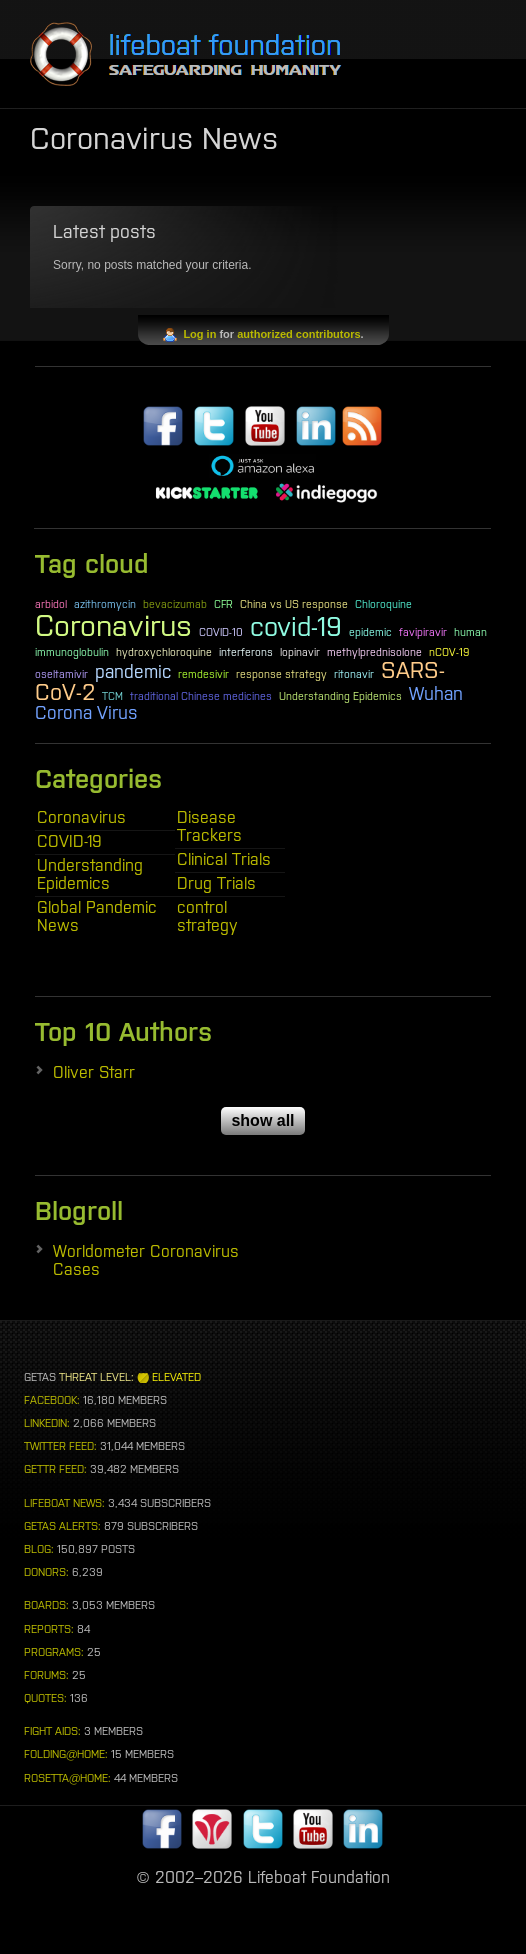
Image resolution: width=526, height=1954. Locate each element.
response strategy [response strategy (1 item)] (281, 674)
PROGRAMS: (54, 1652)
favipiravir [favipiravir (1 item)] (423, 632)
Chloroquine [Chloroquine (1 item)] (383, 604)
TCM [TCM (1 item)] (112, 696)
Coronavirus (81, 817)
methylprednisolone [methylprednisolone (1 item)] (374, 652)
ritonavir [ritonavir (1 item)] (354, 674)
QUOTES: (45, 1698)
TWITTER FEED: (60, 1446)
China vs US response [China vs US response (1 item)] (294, 604)
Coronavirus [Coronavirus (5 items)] (113, 625)
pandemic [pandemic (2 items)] (133, 672)
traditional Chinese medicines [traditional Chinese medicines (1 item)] (201, 696)
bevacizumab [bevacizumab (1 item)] (175, 604)
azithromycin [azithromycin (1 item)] (105, 604)
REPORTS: (49, 1629)
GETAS (40, 1377)
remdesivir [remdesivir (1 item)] (203, 674)
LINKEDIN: (47, 1423)
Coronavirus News (154, 138)
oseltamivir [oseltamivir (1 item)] (61, 674)
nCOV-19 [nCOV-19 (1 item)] (449, 652)
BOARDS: (46, 1605)
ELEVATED (176, 1377)
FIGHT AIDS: (52, 1731)
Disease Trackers (209, 826)
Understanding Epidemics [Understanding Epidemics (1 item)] (340, 696)
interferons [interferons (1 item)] (246, 652)
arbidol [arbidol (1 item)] (51, 604)
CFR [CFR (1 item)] (223, 604)
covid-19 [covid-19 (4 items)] (296, 627)
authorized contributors (298, 334)
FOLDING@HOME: (66, 1754)
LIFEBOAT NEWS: (64, 1503)
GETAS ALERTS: (62, 1526)
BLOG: (39, 1549)
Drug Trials (216, 883)
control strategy (207, 916)
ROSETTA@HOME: (67, 1778)
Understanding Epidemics (90, 874)
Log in (199, 334)
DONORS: (46, 1572)
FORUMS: (46, 1675)
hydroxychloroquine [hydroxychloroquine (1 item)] (164, 652)
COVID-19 (69, 841)
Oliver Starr (94, 1072)
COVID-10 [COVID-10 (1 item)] (221, 632)
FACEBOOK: (52, 1400)
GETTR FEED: (55, 1469)
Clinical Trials (224, 859)
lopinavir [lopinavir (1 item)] (300, 652)
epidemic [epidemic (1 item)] (370, 632)
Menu (466, 58)
